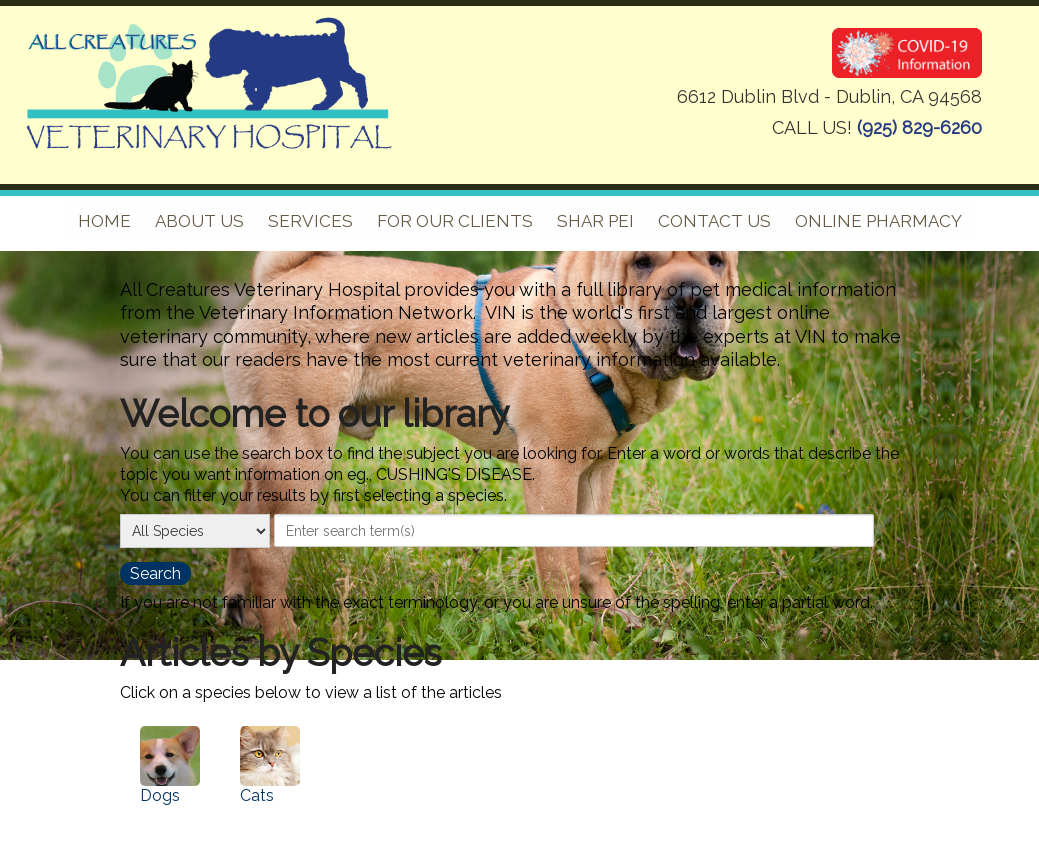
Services (310, 221)
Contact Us (714, 221)
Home (104, 221)
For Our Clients (455, 221)
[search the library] (155, 573)
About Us (199, 221)
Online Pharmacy (878, 221)
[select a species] (195, 531)
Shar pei (595, 221)
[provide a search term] (574, 530)
